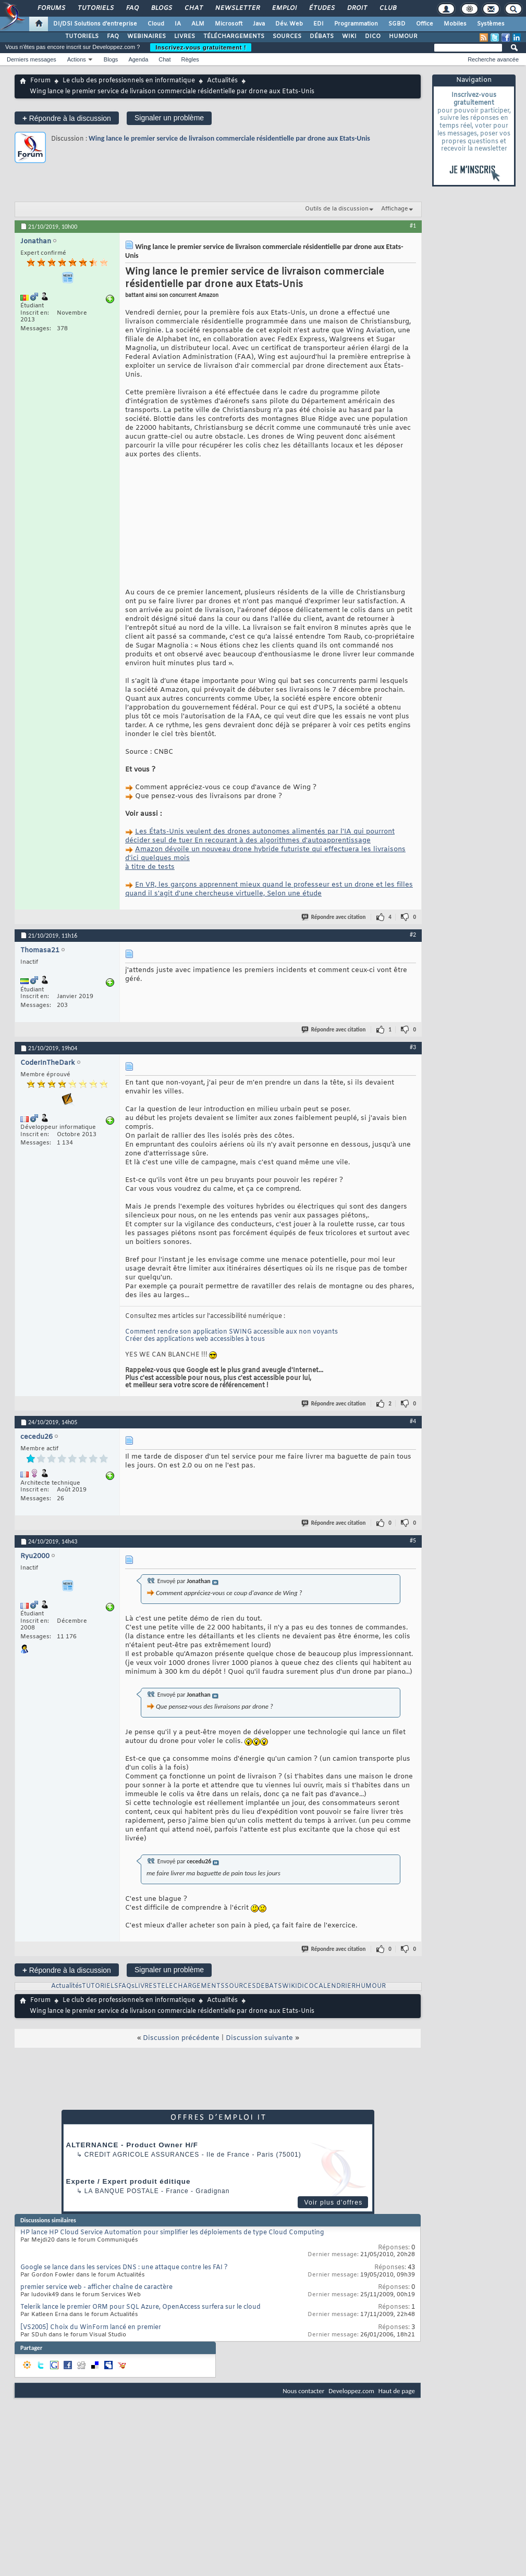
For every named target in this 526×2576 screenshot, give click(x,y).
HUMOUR (403, 36)
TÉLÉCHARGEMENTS (233, 36)
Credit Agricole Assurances (142, 2209)
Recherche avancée (493, 59)
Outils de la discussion (337, 209)
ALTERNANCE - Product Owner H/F (132, 2200)
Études (321, 8)
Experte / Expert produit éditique (128, 2237)
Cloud (156, 24)
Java (259, 24)
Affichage (394, 209)
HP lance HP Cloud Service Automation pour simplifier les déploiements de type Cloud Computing (172, 2288)
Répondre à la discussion (66, 118)
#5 (413, 1595)
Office (424, 24)
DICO (373, 36)
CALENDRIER (335, 2041)
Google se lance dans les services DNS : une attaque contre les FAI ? (124, 2323)
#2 (413, 989)
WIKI (349, 36)
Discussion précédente (181, 2093)
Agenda (138, 59)
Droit (357, 8)
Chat (193, 8)
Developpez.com (351, 2446)
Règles (190, 59)
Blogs (161, 8)
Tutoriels (95, 8)
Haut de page (396, 2446)
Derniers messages (31, 59)
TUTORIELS (82, 36)
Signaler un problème (169, 118)
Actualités (222, 81)
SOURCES (287, 36)
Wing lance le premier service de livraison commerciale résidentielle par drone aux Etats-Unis (229, 138)
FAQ (132, 8)
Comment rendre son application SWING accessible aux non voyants (231, 1387)
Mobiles (455, 24)
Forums (51, 8)
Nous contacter (303, 2446)
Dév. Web (289, 24)
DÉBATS (322, 36)
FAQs (126, 2041)
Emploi (284, 8)
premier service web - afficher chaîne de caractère (96, 2342)
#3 (413, 1102)
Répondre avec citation (334, 972)
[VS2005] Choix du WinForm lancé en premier (90, 2383)
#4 (413, 1476)
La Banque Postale (121, 2246)
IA (178, 24)
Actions (76, 59)
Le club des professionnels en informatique (129, 81)
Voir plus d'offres (333, 2257)
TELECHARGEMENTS (191, 2041)
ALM (197, 24)
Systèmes (491, 24)
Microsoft (228, 24)
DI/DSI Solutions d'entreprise (95, 24)
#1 (413, 225)
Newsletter (237, 8)
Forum (40, 81)
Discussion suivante (259, 2093)
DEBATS (269, 2041)
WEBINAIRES (146, 36)
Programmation (356, 24)
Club (387, 8)
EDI (318, 24)
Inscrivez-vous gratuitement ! (200, 47)
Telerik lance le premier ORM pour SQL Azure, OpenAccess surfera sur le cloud (140, 2362)
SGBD (397, 24)
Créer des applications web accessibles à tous (195, 1394)
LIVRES (184, 36)
